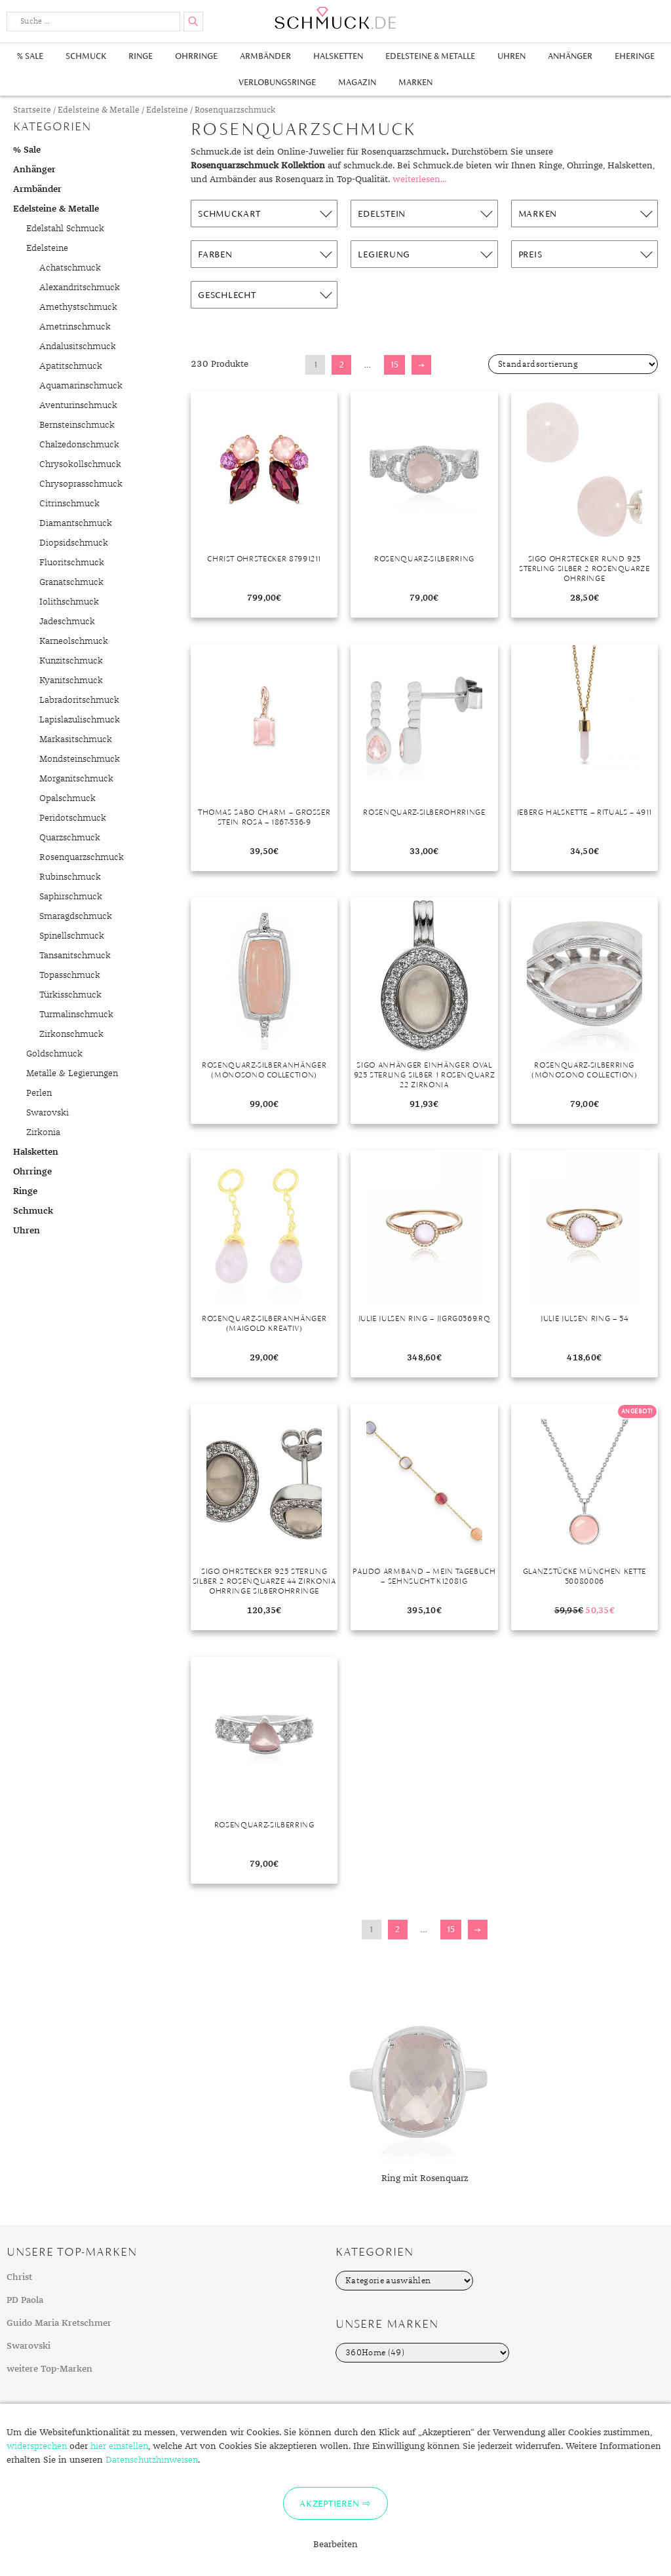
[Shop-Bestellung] (573, 364)
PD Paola (25, 2300)
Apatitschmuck (70, 366)
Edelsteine (167, 110)
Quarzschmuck (69, 837)
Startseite (32, 110)
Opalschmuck (67, 798)
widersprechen (37, 2446)
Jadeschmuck (67, 621)
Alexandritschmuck (79, 287)
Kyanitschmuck (71, 680)
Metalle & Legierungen (72, 1073)
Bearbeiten (335, 2544)
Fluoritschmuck (71, 562)
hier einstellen (119, 2446)
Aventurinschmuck (78, 405)
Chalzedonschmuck (79, 444)
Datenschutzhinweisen (151, 2460)
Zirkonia (43, 1132)
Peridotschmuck (72, 818)
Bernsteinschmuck (77, 425)
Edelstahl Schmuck (65, 228)
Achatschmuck (70, 267)
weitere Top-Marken (49, 2369)
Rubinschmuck (70, 877)
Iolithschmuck (69, 602)
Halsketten (338, 56)
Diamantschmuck (75, 523)
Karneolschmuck (73, 641)
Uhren (511, 56)
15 (394, 364)
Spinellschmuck (71, 936)
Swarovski (47, 1112)
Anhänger (570, 56)
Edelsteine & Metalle (430, 56)
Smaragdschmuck (75, 916)
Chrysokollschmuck (80, 464)
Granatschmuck (71, 582)
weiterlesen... (419, 179)
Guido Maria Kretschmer (59, 2323)
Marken (415, 82)
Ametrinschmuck (75, 326)
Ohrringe (196, 56)
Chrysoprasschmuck (81, 484)
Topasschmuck (69, 975)
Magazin (357, 82)
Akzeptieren (329, 2503)
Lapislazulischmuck (79, 719)
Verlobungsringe (277, 82)
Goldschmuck (54, 1053)
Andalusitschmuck (77, 346)
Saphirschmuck (70, 896)
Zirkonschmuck (71, 1034)
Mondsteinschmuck (79, 759)
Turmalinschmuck (76, 1014)
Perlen (39, 1093)
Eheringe (635, 56)
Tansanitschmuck (75, 955)
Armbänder (265, 56)
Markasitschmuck (75, 739)
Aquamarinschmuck (81, 385)
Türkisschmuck (70, 994)
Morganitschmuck (76, 778)
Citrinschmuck (69, 503)
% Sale (30, 56)
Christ (19, 2277)
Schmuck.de (335, 18)
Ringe (140, 56)
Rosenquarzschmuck (81, 857)
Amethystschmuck (78, 307)
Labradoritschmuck (79, 700)
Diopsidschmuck (73, 543)
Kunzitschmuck (71, 660)
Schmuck (86, 56)
